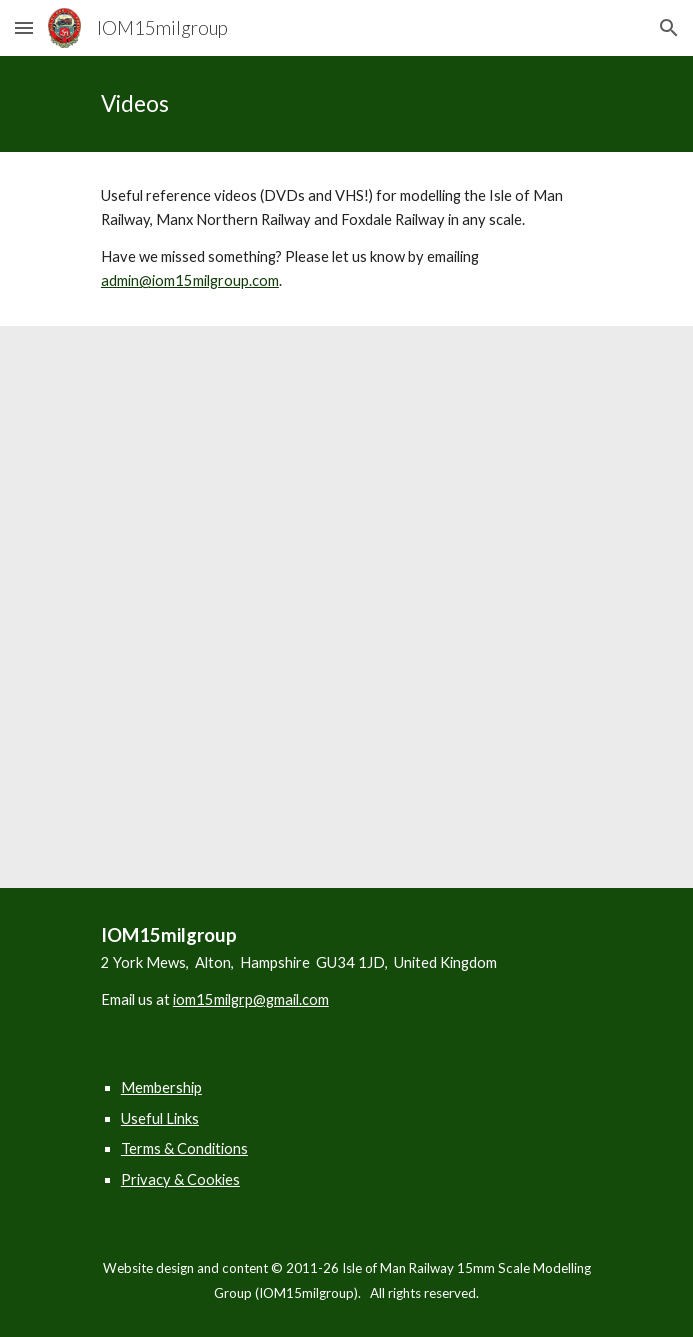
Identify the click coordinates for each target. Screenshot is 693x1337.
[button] (24, 27)
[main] (346, 104)
